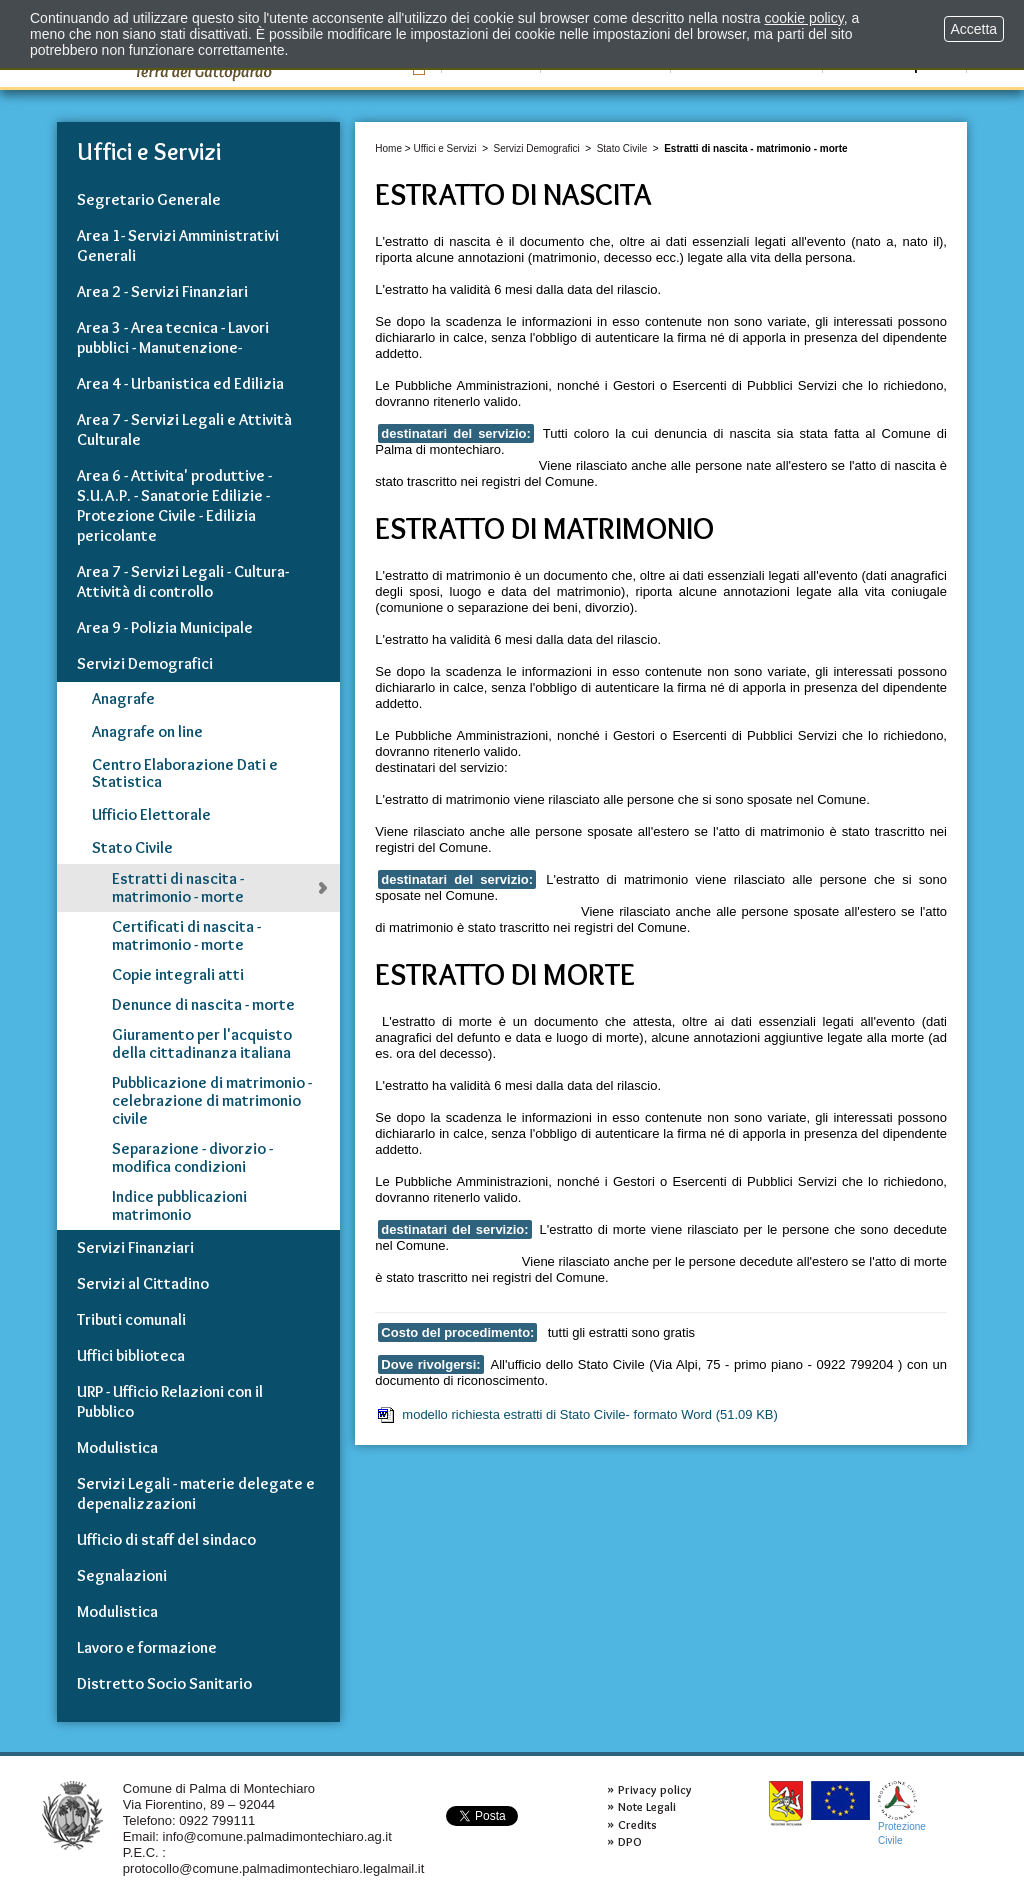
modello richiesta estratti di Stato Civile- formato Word (576, 1415)
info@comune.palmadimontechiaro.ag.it (277, 1836)
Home (388, 148)
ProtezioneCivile (902, 1813)
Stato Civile (622, 148)
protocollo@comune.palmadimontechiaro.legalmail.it (274, 1868)
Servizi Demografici (537, 148)
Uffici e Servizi (444, 148)
